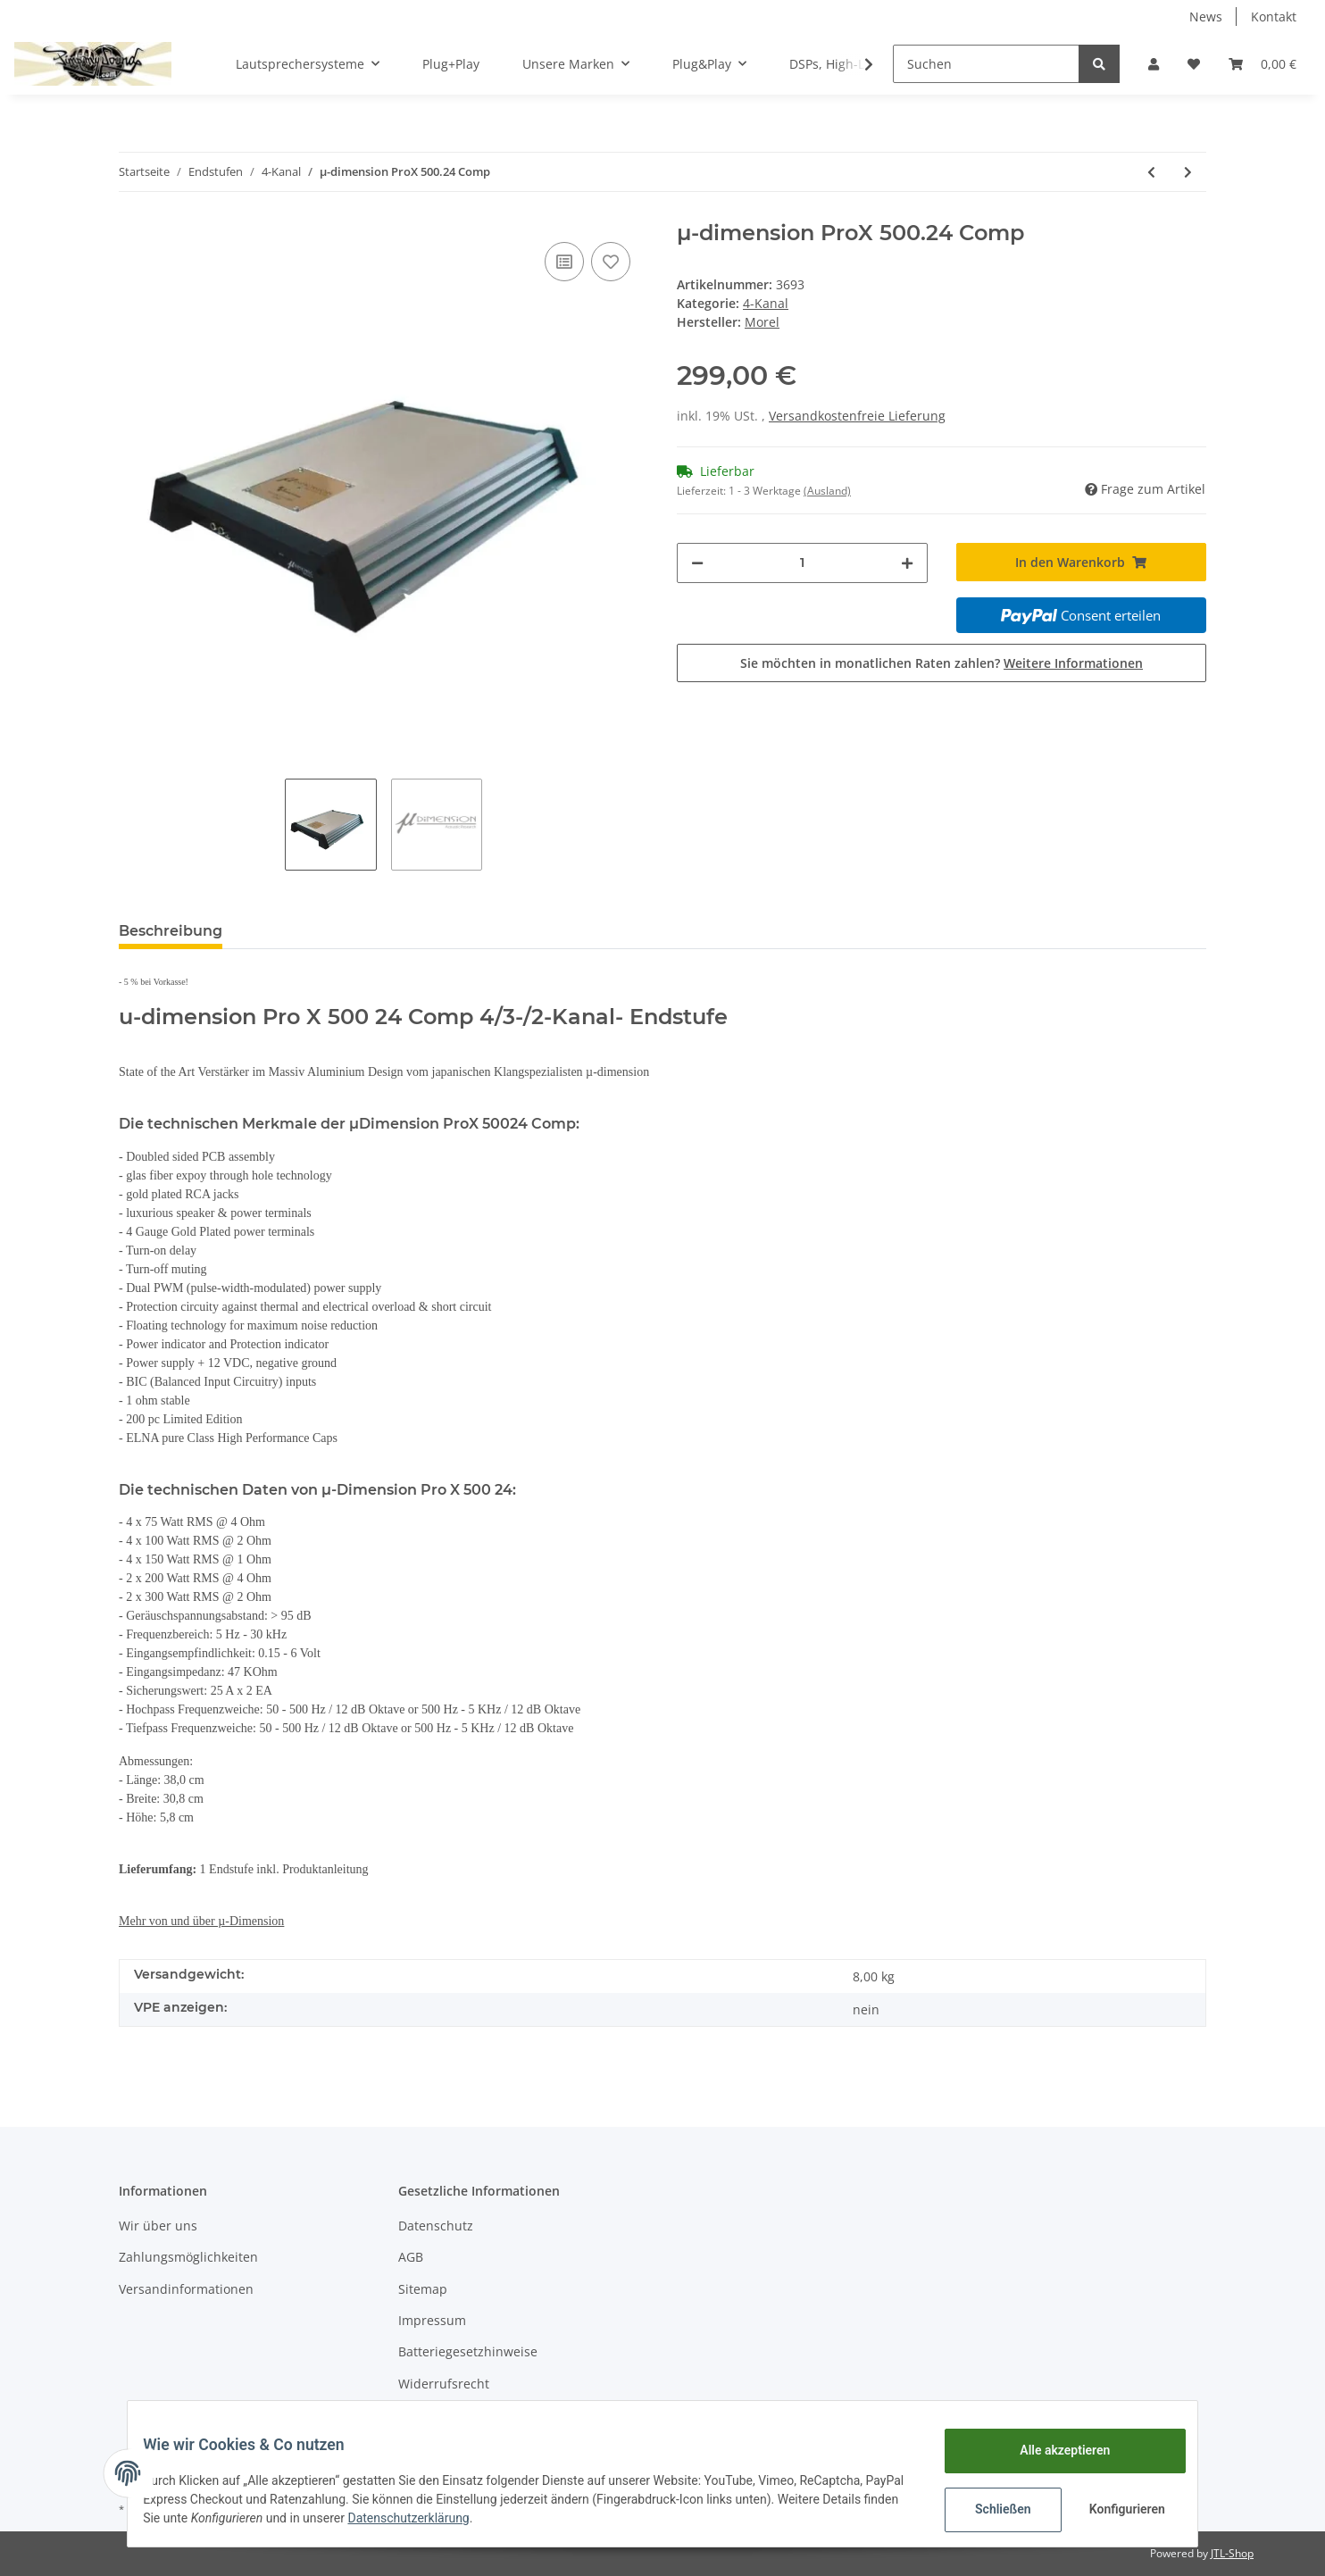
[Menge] (802, 563)
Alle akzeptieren (1051, 2450)
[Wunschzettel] (1193, 64)
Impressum (432, 2320)
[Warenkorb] (1262, 64)
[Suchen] (986, 64)
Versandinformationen (186, 2288)
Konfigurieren (1116, 2509)
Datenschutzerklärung (501, 2518)
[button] (1153, 64)
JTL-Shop (1232, 2553)
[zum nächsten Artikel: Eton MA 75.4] (1188, 172)
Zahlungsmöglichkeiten (188, 2256)
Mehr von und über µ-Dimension (201, 1921)
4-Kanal (765, 303)
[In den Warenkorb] (1081, 562)
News (1205, 16)
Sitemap (422, 2288)
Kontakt (1273, 16)
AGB (410, 2256)
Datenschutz (435, 2225)
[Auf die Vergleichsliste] (564, 261)
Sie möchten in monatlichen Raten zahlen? (941, 662)
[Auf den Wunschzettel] (610, 261)
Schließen (990, 2509)
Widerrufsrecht (443, 2383)
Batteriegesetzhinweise (468, 2351)
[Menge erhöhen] (907, 563)
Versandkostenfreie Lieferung (857, 415)
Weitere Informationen (1073, 662)
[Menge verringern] (697, 563)
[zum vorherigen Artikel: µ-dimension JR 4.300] (1151, 172)
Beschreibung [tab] (170, 930)
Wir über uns (158, 2225)
